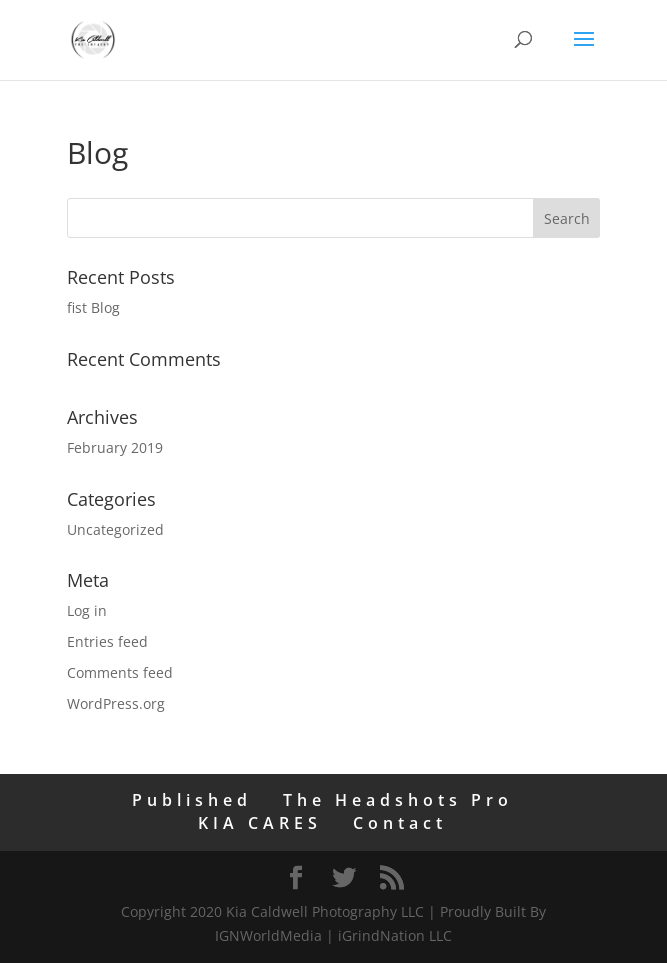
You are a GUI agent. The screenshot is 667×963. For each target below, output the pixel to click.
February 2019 (115, 447)
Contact (400, 823)
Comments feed (120, 672)
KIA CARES (260, 823)
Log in (87, 610)
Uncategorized (115, 529)
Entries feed (107, 641)
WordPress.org (116, 703)
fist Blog (93, 307)
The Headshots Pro (398, 800)
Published (192, 800)
